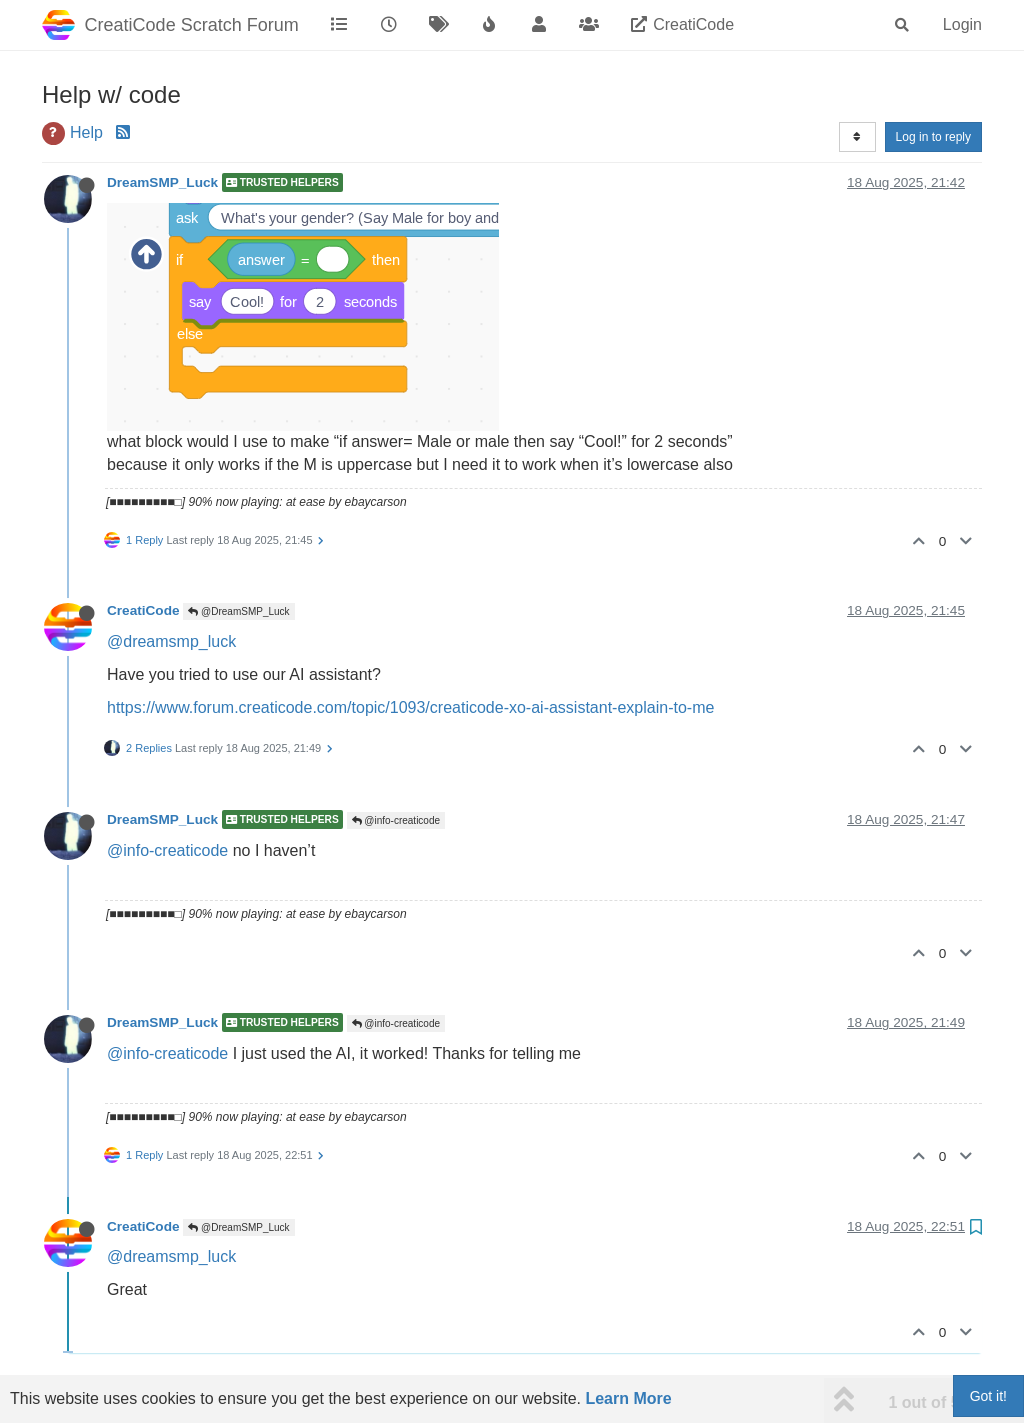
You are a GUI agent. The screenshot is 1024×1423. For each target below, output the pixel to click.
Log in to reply (933, 137)
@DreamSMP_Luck (238, 611)
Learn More (628, 1398)
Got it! (988, 1396)
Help (86, 132)
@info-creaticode (396, 820)
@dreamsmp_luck (171, 641)
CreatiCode (143, 610)
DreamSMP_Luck (162, 182)
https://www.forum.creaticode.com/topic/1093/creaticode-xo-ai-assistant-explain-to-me (410, 707)
